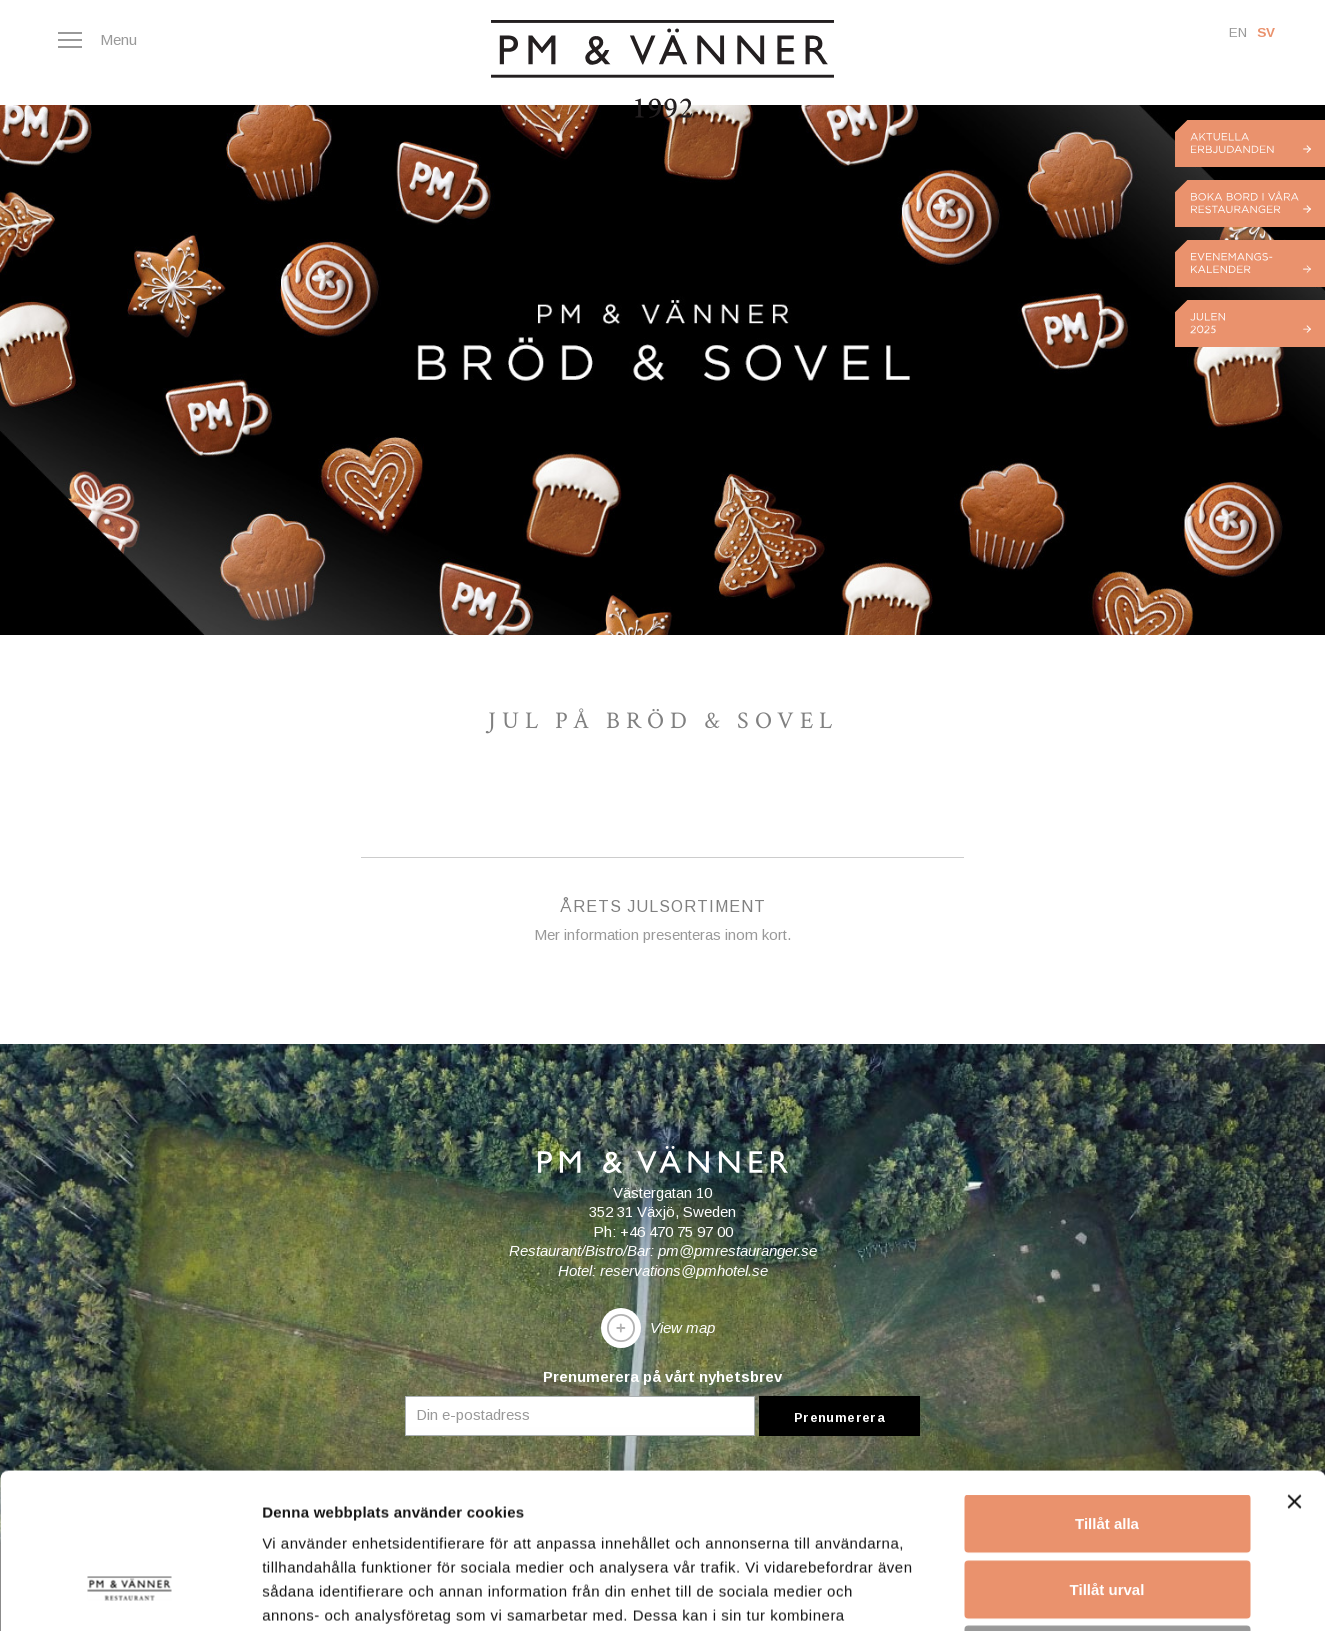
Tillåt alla (1107, 1368)
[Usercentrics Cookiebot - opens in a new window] (129, 1592)
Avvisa (1107, 1499)
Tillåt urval (1107, 1434)
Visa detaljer (1086, 1591)
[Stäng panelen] (1294, 1347)
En (1238, 32)
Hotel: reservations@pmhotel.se (663, 1270)
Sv (1266, 32)
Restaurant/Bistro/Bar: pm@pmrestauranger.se (663, 1250)
